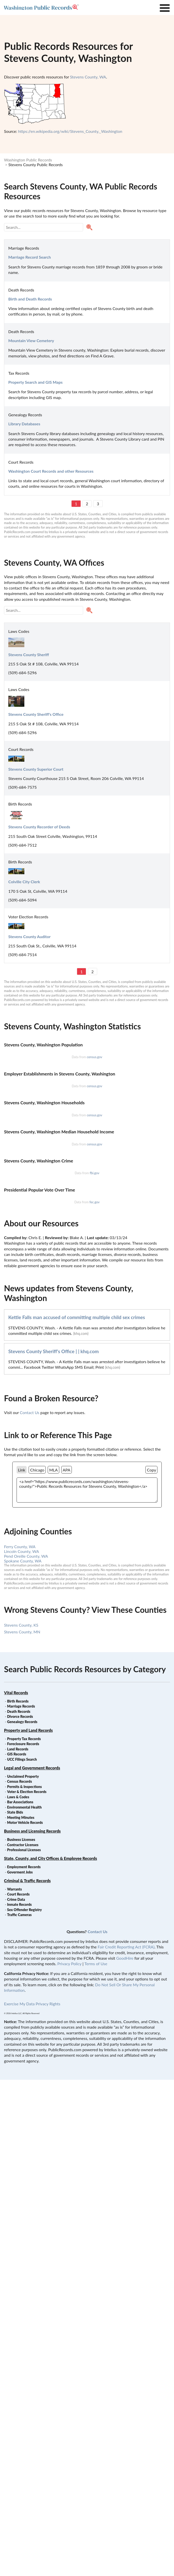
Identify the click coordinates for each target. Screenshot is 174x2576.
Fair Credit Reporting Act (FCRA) (126, 2443)
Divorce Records (20, 2213)
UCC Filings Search (22, 2255)
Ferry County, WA (19, 2042)
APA (66, 1966)
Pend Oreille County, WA (26, 2052)
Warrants (14, 2385)
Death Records (18, 2208)
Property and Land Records (28, 2226)
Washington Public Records (28, 159)
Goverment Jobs (20, 2368)
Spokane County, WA (22, 2057)
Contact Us (29, 1908)
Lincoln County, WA (21, 2047)
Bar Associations (20, 2298)
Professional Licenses (24, 2346)
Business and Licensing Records (32, 2327)
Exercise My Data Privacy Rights (32, 2500)
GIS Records (16, 2250)
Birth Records (18, 2197)
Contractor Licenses (22, 2341)
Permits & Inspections (24, 2283)
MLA (53, 1966)
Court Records (18, 2390)
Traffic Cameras (19, 2411)
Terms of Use (95, 2459)
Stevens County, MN (22, 2128)
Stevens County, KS (21, 2121)
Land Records (17, 2245)
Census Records (19, 2277)
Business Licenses (21, 2336)
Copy (151, 1966)
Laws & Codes (18, 2293)
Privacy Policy (69, 2459)
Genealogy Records (22, 2218)
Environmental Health (24, 2303)
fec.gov (94, 1698)
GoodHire (124, 2454)
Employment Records (23, 2363)
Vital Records (16, 2189)
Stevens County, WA (88, 76)
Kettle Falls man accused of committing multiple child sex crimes (76, 1813)
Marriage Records (21, 2202)
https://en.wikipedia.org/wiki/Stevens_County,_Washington (70, 131)
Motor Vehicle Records (25, 2319)
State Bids (15, 2308)
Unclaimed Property (23, 2272)
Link (21, 1966)
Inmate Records (19, 2401)
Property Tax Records (24, 2235)
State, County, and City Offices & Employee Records (50, 2354)
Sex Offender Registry (24, 2406)
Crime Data (16, 2396)
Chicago (37, 1966)
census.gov (94, 1140)
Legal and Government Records (32, 2264)
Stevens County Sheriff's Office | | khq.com (53, 1847)
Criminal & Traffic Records (27, 2376)
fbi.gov (94, 1586)
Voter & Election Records (26, 2288)
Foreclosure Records (23, 2240)
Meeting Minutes (20, 2314)
